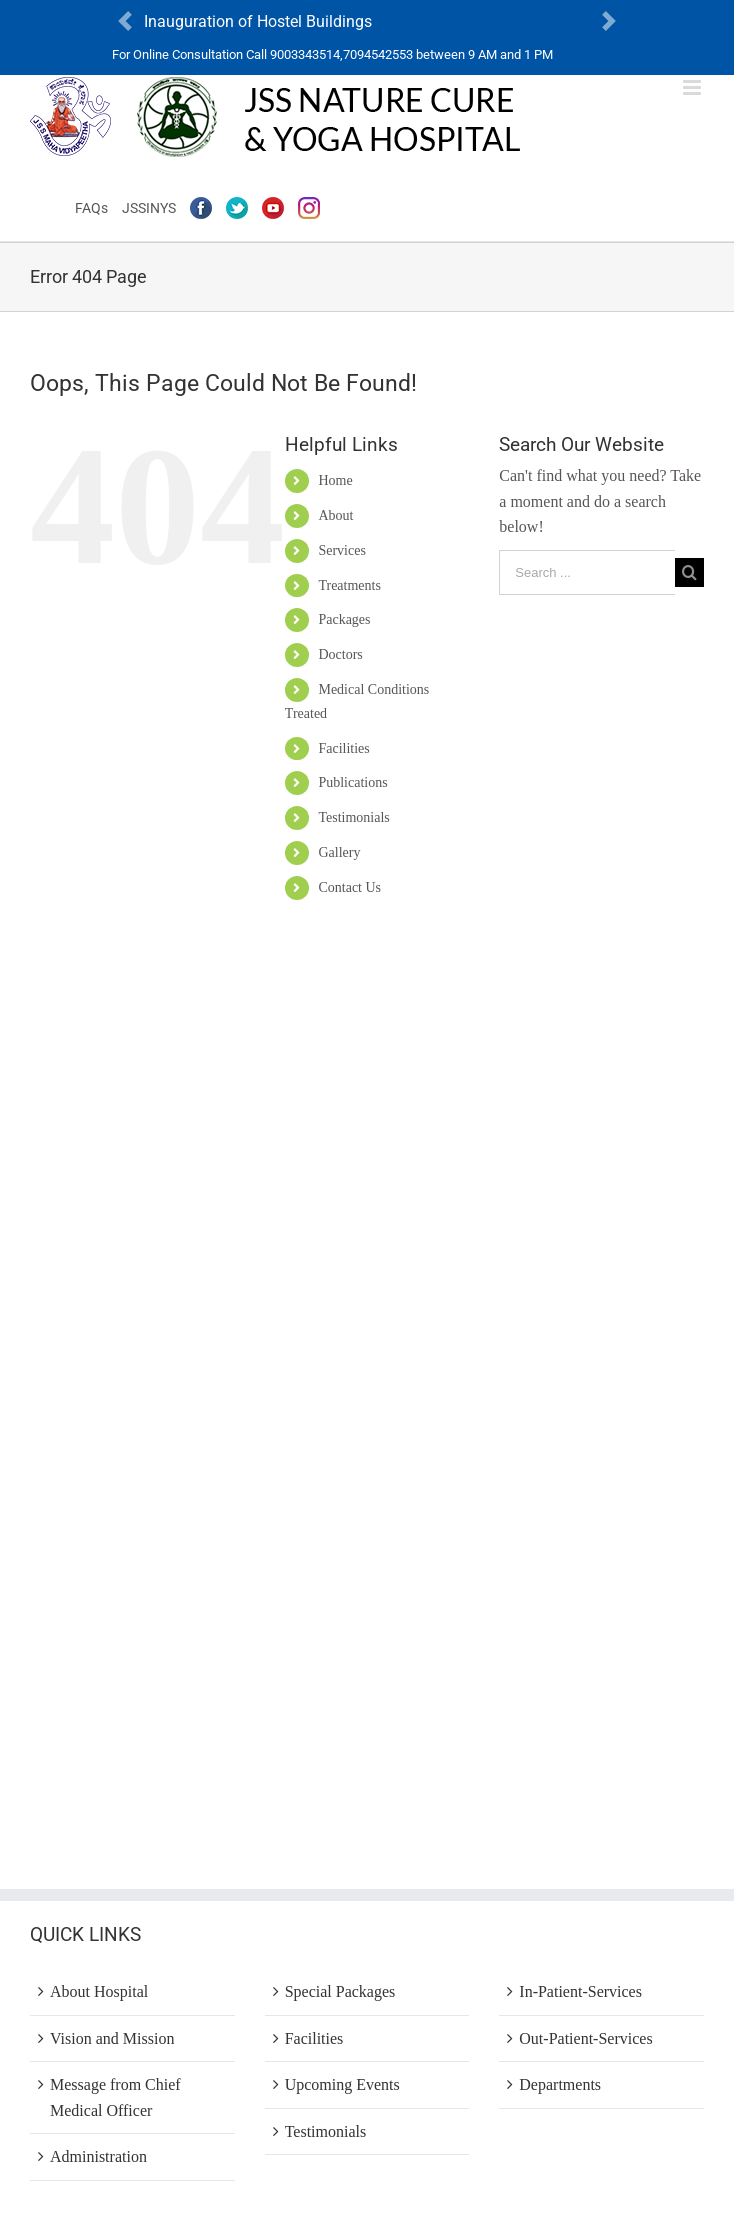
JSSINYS (149, 208)
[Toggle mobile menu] (693, 87)
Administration (98, 2156)
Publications (352, 782)
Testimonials (353, 817)
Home (335, 480)
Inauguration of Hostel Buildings (258, 21)
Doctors (340, 654)
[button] (125, 21)
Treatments (349, 585)
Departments (560, 2084)
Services (341, 550)
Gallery (339, 852)
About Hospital (99, 1991)
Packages (344, 619)
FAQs (91, 208)
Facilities (343, 748)
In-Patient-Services (580, 1991)
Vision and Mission (112, 2038)
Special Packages (340, 1991)
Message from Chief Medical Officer (115, 2097)
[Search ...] (587, 572)
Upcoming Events (342, 2084)
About (335, 515)
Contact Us (349, 887)
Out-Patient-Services (585, 2038)
